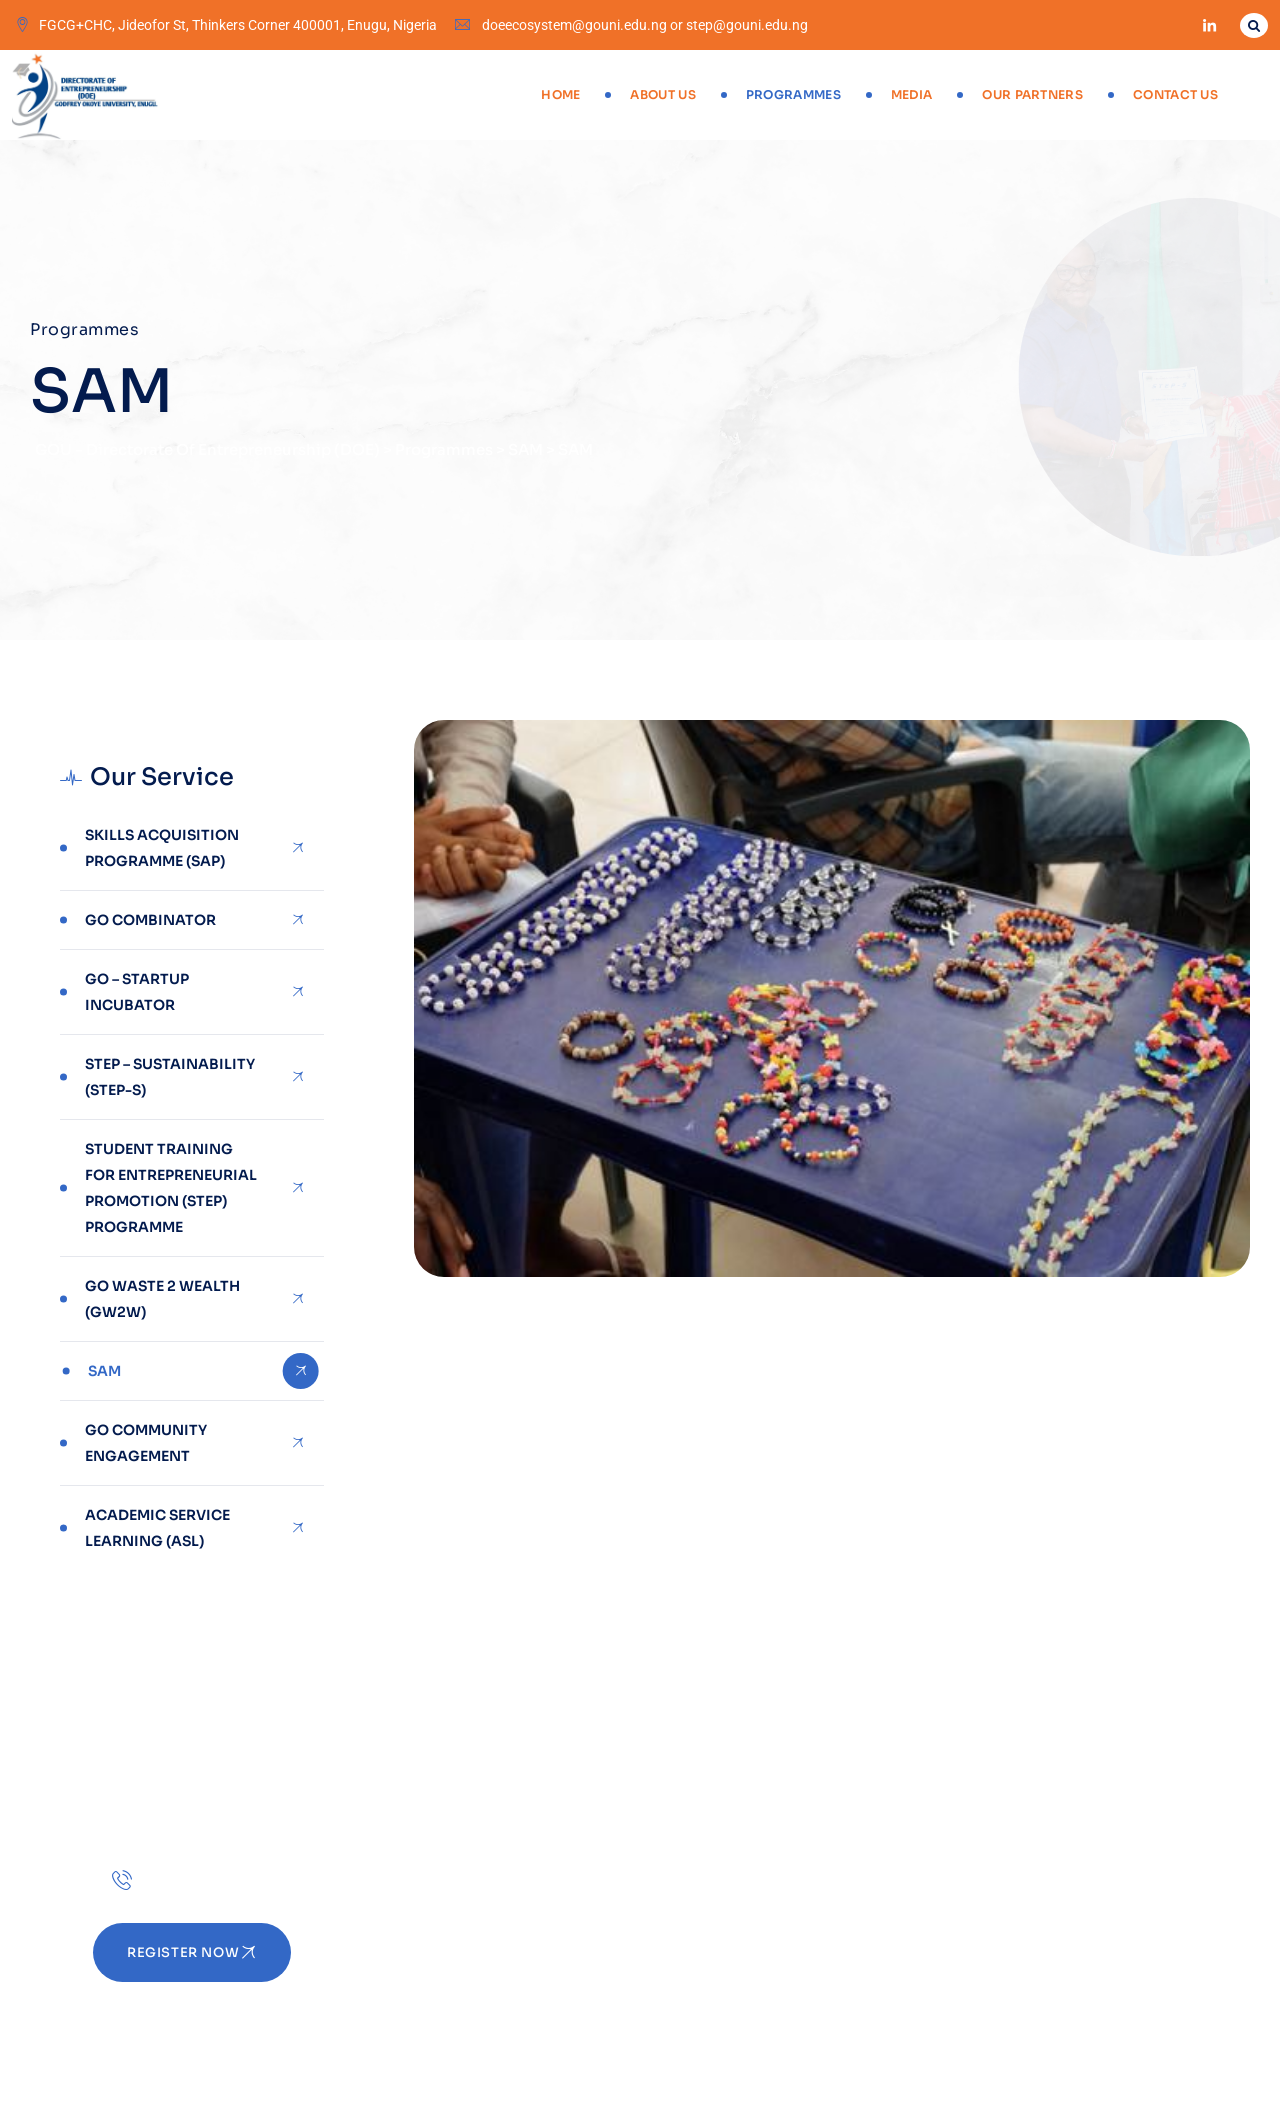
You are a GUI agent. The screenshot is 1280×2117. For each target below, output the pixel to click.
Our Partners (1032, 94)
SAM (104, 1371)
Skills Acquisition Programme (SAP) (162, 848)
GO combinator (150, 920)
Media (912, 94)
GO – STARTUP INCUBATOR (137, 992)
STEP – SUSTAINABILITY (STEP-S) (170, 1077)
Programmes (793, 94)
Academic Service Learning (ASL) (157, 1528)
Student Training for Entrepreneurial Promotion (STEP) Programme (171, 1188)
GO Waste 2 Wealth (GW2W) (162, 1299)
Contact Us (1175, 94)
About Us (662, 94)
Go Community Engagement (146, 1443)
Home (560, 94)
